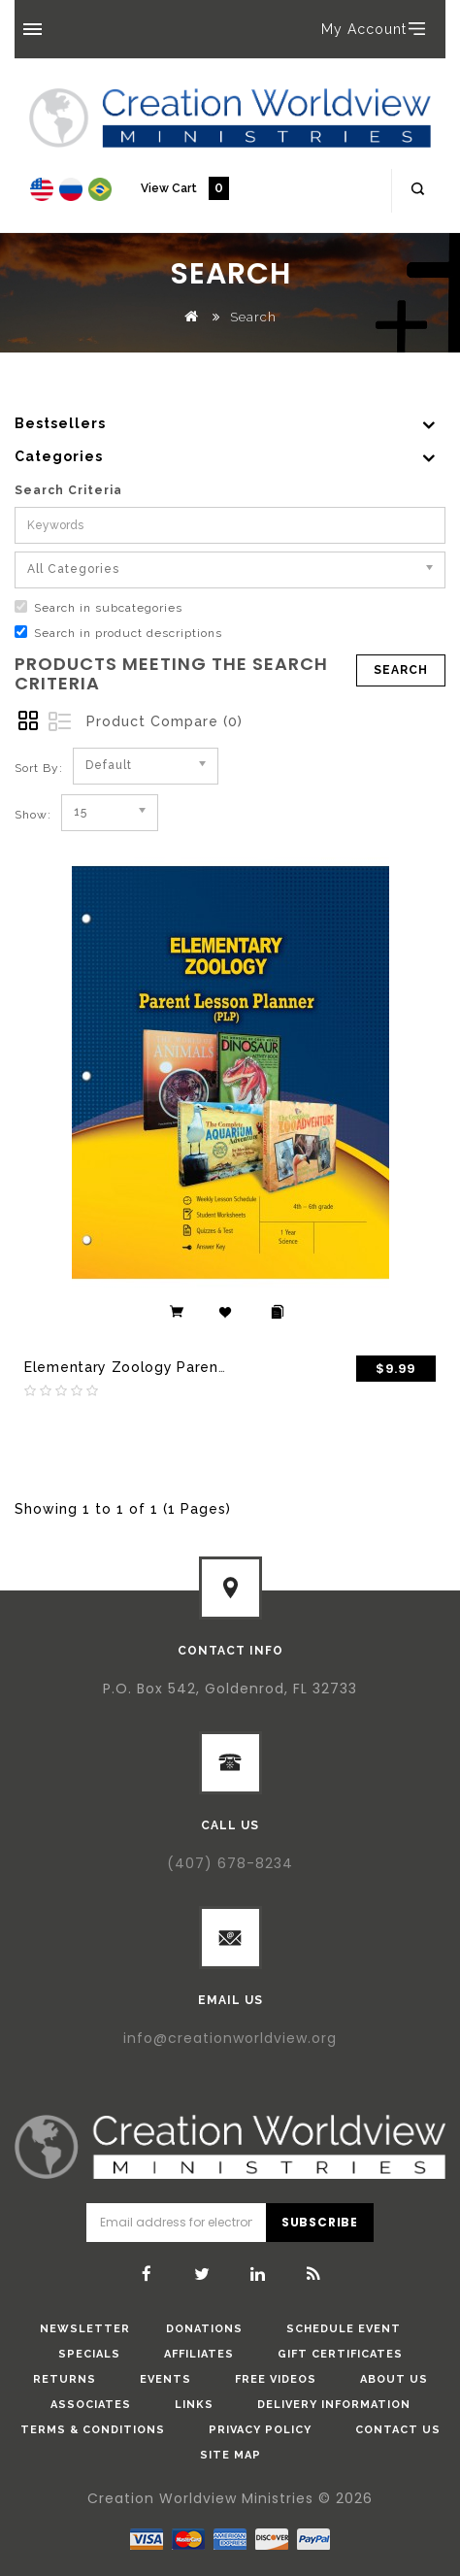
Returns (64, 2379)
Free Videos (275, 2379)
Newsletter (85, 2329)
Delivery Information (334, 2404)
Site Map (230, 2455)
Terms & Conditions (92, 2430)
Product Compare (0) (164, 721)
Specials (89, 2354)
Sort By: (39, 768)
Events (165, 2379)
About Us (394, 2379)
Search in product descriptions (118, 632)
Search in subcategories (98, 607)
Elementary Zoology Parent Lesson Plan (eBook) (199, 1367)
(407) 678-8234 (230, 1863)
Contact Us (398, 2430)
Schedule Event (343, 2329)
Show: (33, 814)
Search (253, 317)
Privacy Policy (260, 2430)
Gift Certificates (340, 2354)
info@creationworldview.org (230, 2038)
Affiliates (199, 2354)
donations (204, 2329)
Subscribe (319, 2222)
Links (194, 2404)
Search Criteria (68, 490)
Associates (90, 2404)
